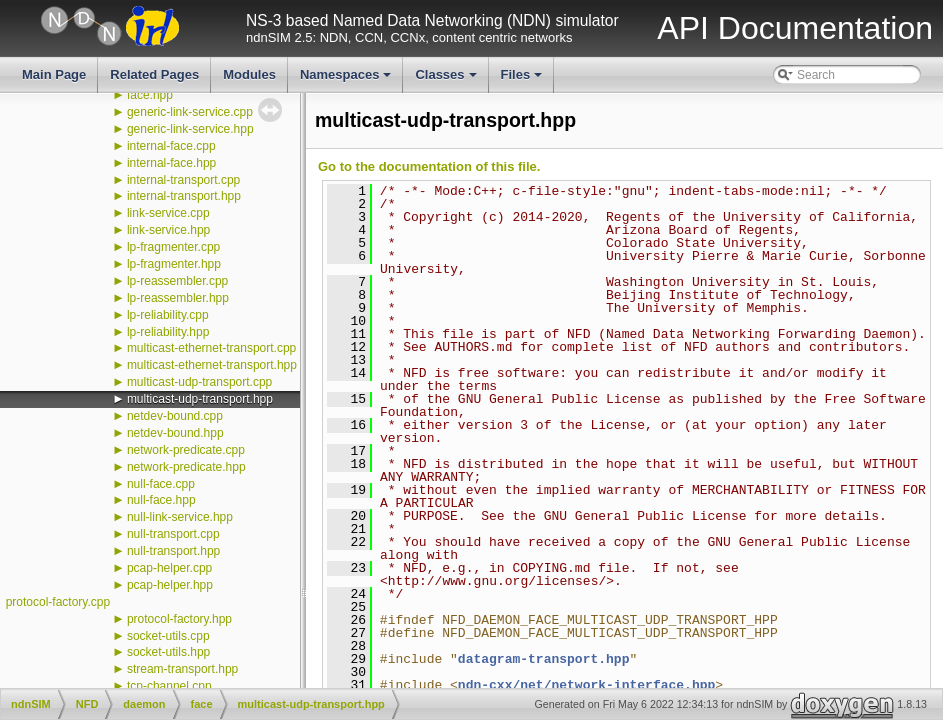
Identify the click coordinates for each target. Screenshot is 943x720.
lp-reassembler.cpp (177, 281)
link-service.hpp (168, 230)
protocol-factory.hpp (179, 619)
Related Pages (154, 74)
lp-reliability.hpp (168, 332)
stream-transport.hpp (182, 669)
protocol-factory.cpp (58, 602)
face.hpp (150, 95)
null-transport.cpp (173, 534)
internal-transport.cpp (183, 180)
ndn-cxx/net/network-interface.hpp (586, 685)
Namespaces (347, 80)
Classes (447, 80)
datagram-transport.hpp (544, 659)
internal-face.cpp (171, 146)
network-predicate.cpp (186, 450)
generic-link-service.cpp (190, 112)
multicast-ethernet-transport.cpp (211, 348)
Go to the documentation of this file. (429, 166)
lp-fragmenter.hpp (174, 264)
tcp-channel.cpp (169, 686)
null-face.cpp (161, 484)
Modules (249, 74)
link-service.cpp (168, 213)
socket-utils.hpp (168, 652)
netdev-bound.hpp (175, 433)
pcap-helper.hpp (170, 585)
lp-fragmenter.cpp (173, 247)
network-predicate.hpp (186, 467)
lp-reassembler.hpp (178, 298)
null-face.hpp (161, 500)
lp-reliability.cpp (168, 315)
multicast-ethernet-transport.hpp (212, 365)
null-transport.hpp (173, 551)
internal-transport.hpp (184, 196)
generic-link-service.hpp (190, 129)
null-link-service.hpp (180, 517)
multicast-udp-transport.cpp (199, 382)
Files (523, 80)
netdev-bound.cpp (175, 416)
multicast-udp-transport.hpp (200, 399)
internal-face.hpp (171, 163)
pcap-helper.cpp (169, 568)
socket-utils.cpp (168, 636)
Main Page (54, 74)
